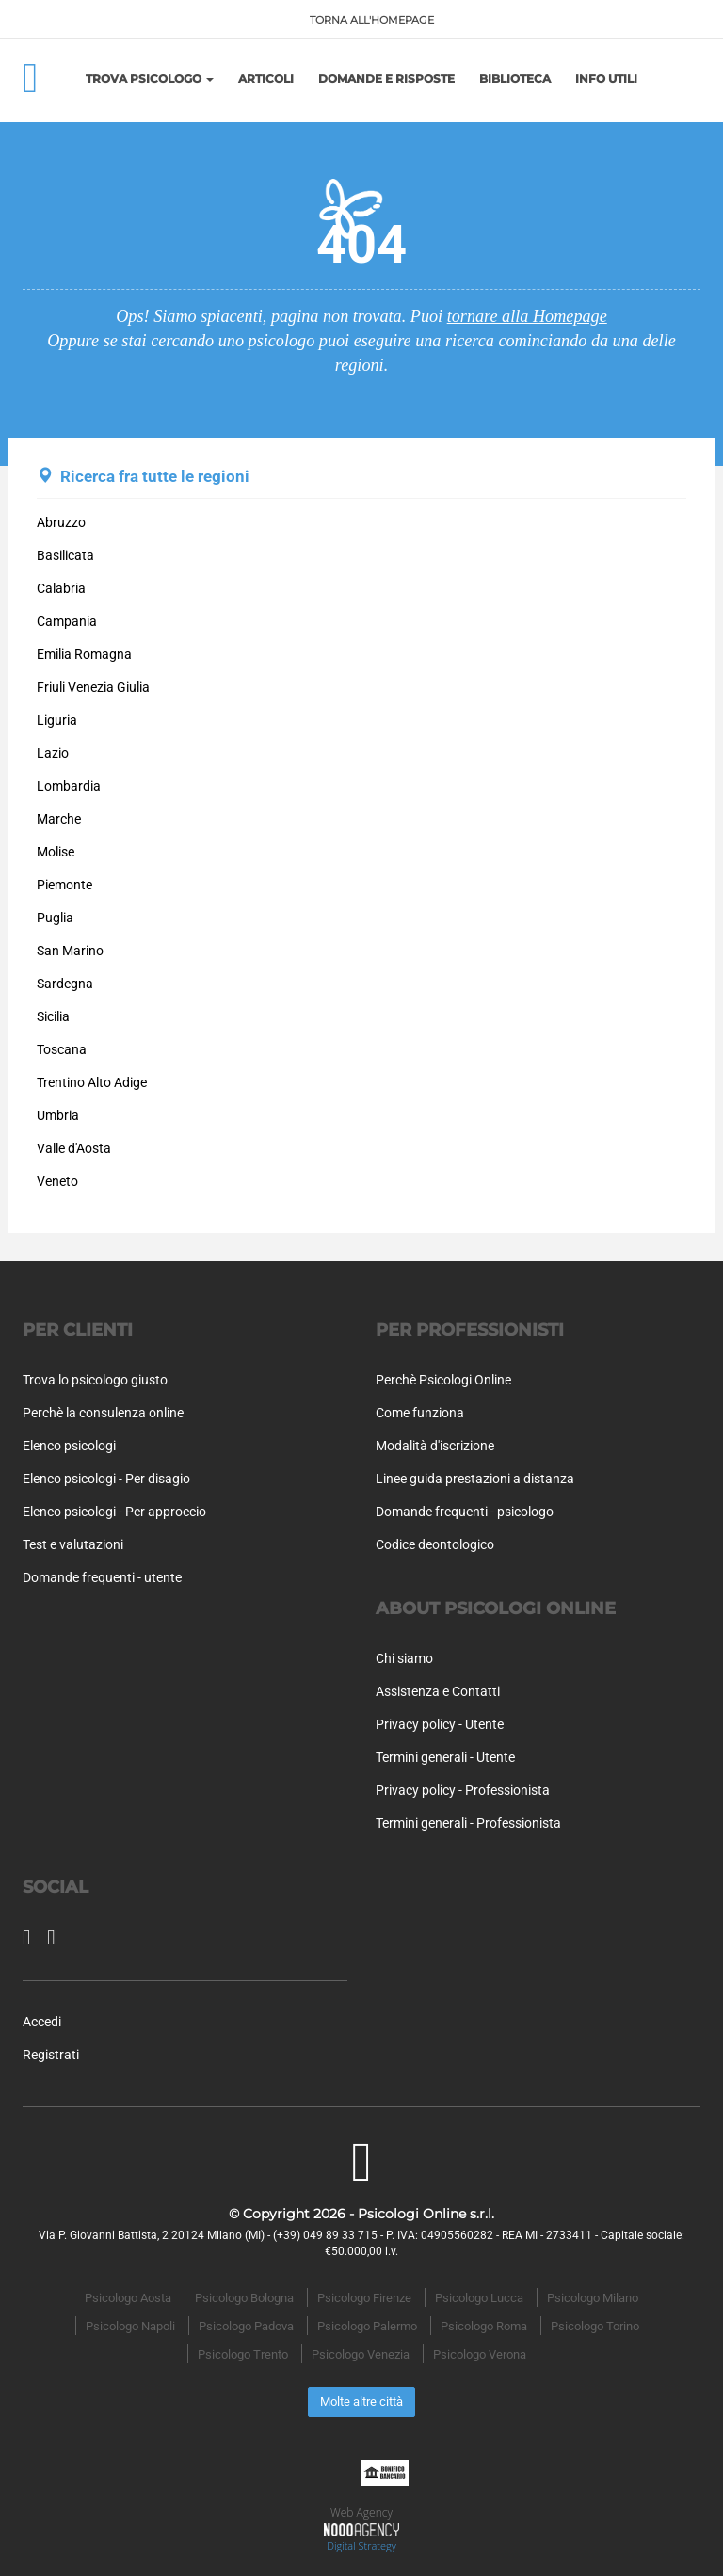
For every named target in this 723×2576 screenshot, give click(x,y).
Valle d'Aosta (74, 1148)
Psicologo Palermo (367, 2326)
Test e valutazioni (73, 1544)
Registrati (51, 2054)
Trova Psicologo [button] (150, 79)
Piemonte (64, 884)
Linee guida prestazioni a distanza (475, 1478)
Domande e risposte (386, 79)
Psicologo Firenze (364, 2298)
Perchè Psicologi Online (443, 1379)
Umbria (58, 1115)
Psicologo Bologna (244, 2298)
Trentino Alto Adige (92, 1082)
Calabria (61, 588)
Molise (55, 851)
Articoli (266, 79)
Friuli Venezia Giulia (93, 687)
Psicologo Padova (246, 2326)
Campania (67, 621)
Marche (59, 818)
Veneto (57, 1181)
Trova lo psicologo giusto (95, 1379)
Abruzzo (61, 522)
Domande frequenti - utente (102, 1577)
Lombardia (69, 785)
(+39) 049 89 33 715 (325, 2235)
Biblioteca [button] (515, 79)
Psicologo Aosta (128, 2298)
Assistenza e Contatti (438, 1691)
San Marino (70, 950)
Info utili (606, 79)
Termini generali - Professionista (468, 1823)
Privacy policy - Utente (440, 1724)
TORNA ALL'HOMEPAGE (372, 19)
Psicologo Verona (479, 2354)
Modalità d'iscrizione (435, 1445)
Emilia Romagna (84, 654)
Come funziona (420, 1412)
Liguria (57, 720)
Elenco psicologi (69, 1445)
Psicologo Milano (592, 2298)
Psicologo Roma (484, 2326)
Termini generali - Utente (445, 1757)
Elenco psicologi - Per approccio (114, 1511)
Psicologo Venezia (361, 2354)
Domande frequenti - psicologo (465, 1511)
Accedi (42, 2021)
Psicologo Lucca (479, 2298)
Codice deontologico (435, 1544)
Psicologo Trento (243, 2354)
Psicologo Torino (595, 2326)
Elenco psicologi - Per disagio (106, 1478)
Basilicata (65, 555)
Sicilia (53, 1016)
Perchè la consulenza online (103, 1412)
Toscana (62, 1049)
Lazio (53, 752)
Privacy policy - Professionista (463, 1790)
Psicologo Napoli (130, 2326)
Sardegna (65, 983)
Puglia (55, 917)
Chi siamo (404, 1658)
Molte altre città (361, 2401)
